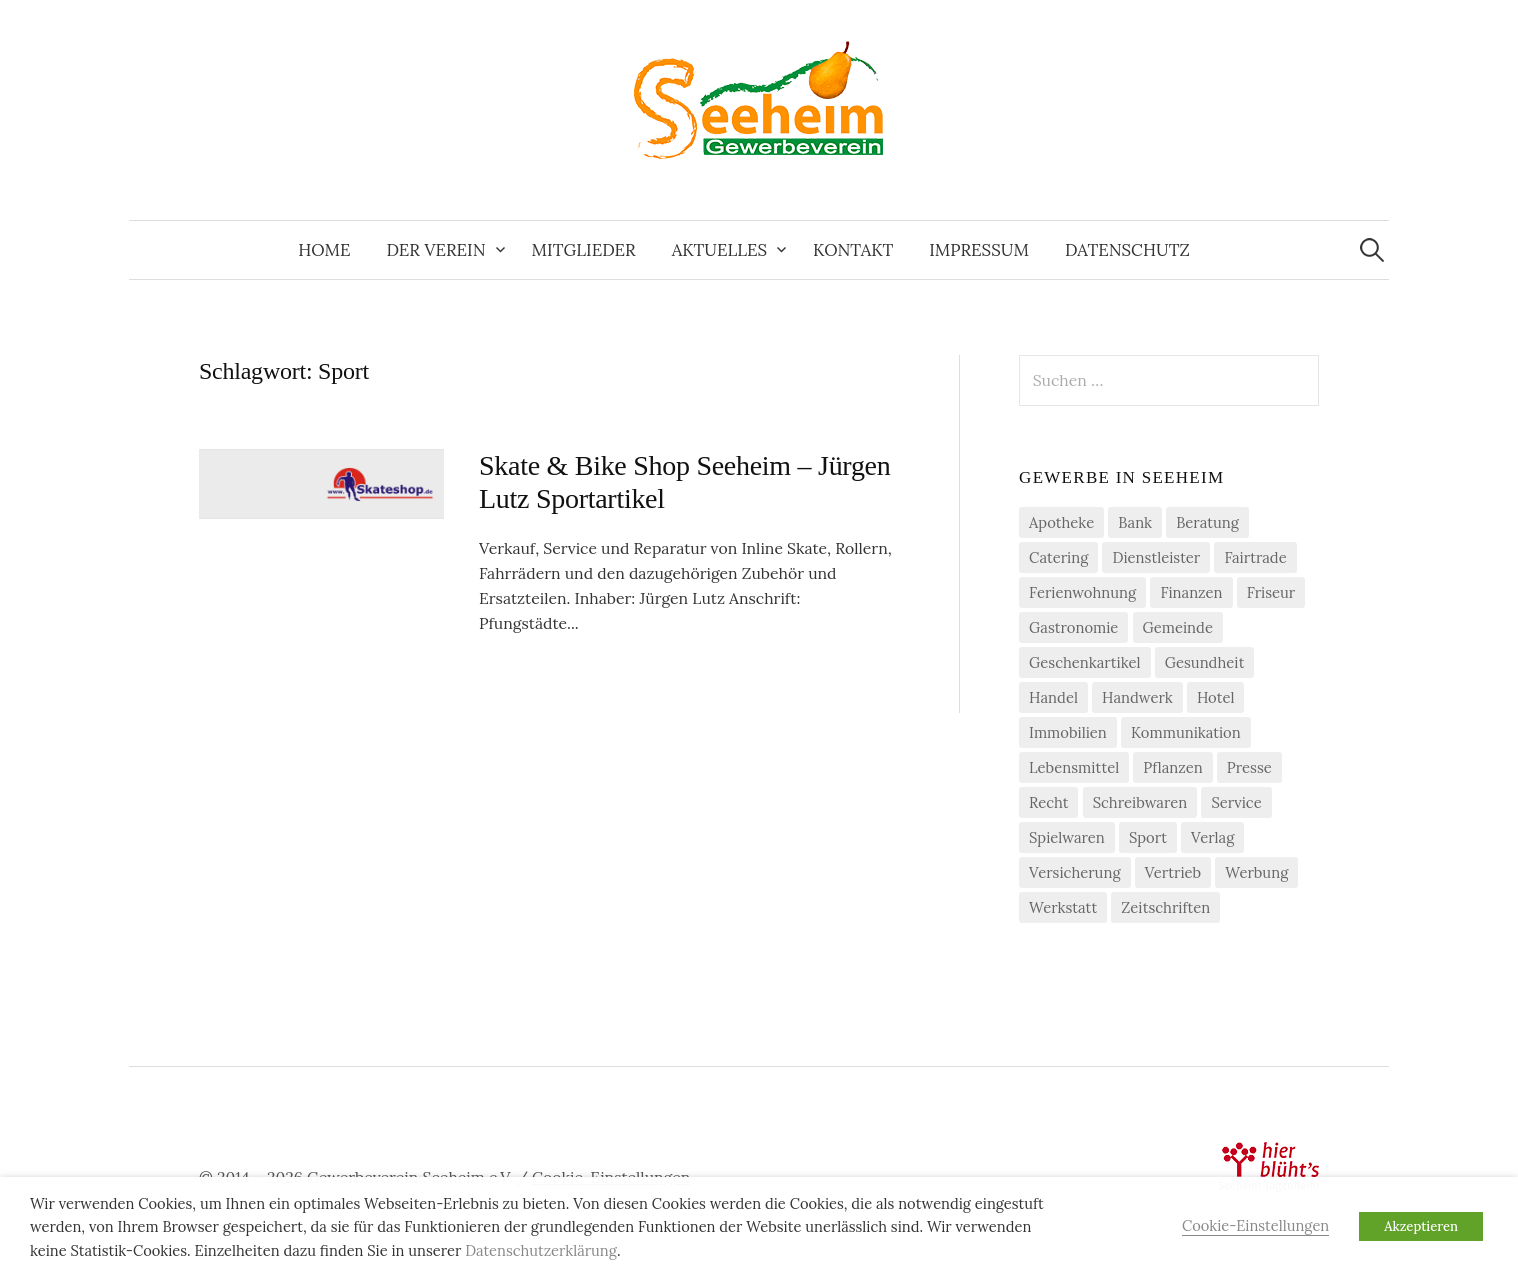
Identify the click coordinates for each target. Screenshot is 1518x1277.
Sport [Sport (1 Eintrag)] (1148, 837)
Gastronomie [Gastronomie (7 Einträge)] (1073, 627)
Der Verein (435, 250)
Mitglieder (584, 250)
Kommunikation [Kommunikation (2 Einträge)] (1186, 732)
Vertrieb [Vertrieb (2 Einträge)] (1173, 872)
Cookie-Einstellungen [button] (1255, 1225)
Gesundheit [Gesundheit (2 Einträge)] (1205, 662)
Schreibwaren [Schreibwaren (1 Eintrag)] (1140, 802)
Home (324, 250)
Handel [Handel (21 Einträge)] (1053, 697)
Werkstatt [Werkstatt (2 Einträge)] (1063, 907)
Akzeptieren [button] (1421, 1226)
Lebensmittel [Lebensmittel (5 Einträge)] (1074, 767)
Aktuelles (719, 250)
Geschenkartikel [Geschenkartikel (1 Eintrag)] (1085, 662)
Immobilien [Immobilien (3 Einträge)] (1068, 732)
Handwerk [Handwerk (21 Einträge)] (1137, 697)
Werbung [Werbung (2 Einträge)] (1256, 872)
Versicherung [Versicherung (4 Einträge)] (1075, 872)
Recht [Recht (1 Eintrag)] (1048, 802)
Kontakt (853, 250)
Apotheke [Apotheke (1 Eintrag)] (1061, 522)
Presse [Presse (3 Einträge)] (1249, 767)
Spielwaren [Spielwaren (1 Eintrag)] (1067, 837)
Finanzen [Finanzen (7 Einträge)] (1191, 592)
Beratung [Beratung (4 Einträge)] (1207, 522)
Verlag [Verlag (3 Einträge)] (1212, 837)
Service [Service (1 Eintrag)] (1236, 802)
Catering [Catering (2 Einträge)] (1058, 557)
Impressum (979, 250)
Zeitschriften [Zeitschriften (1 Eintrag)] (1165, 907)
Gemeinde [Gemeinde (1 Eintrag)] (1178, 627)
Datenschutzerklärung (541, 1250)
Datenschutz (1127, 250)
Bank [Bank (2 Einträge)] (1135, 522)
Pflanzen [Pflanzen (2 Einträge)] (1172, 767)
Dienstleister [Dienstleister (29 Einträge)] (1156, 557)
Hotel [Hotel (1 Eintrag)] (1216, 697)
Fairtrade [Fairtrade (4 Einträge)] (1255, 557)
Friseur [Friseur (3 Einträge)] (1271, 592)
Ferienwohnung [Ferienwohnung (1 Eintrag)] (1082, 592)
